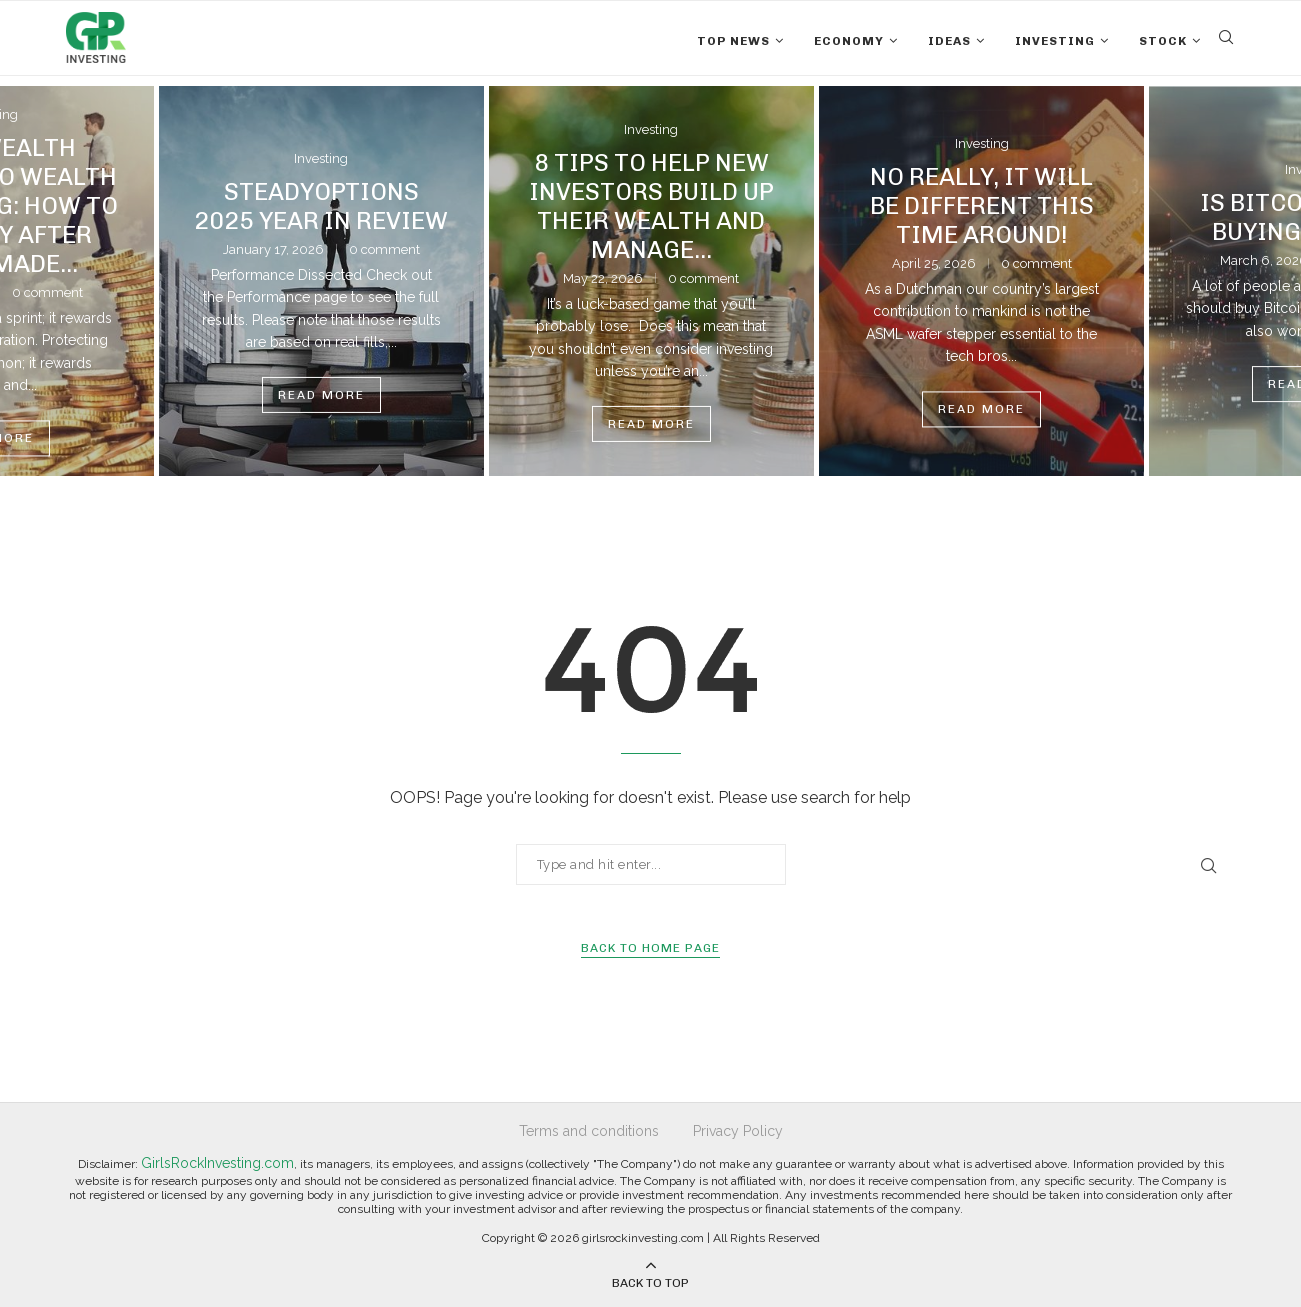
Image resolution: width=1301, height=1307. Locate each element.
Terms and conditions (589, 1131)
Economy (849, 41)
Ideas (949, 41)
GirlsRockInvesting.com (217, 1163)
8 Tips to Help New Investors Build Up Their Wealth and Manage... (651, 206)
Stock (1163, 41)
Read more (321, 395)
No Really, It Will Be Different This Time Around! (982, 205)
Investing (1055, 41)
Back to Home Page (650, 948)
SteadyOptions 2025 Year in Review (321, 206)
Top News (733, 41)
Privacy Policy (738, 1131)
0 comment (384, 249)
